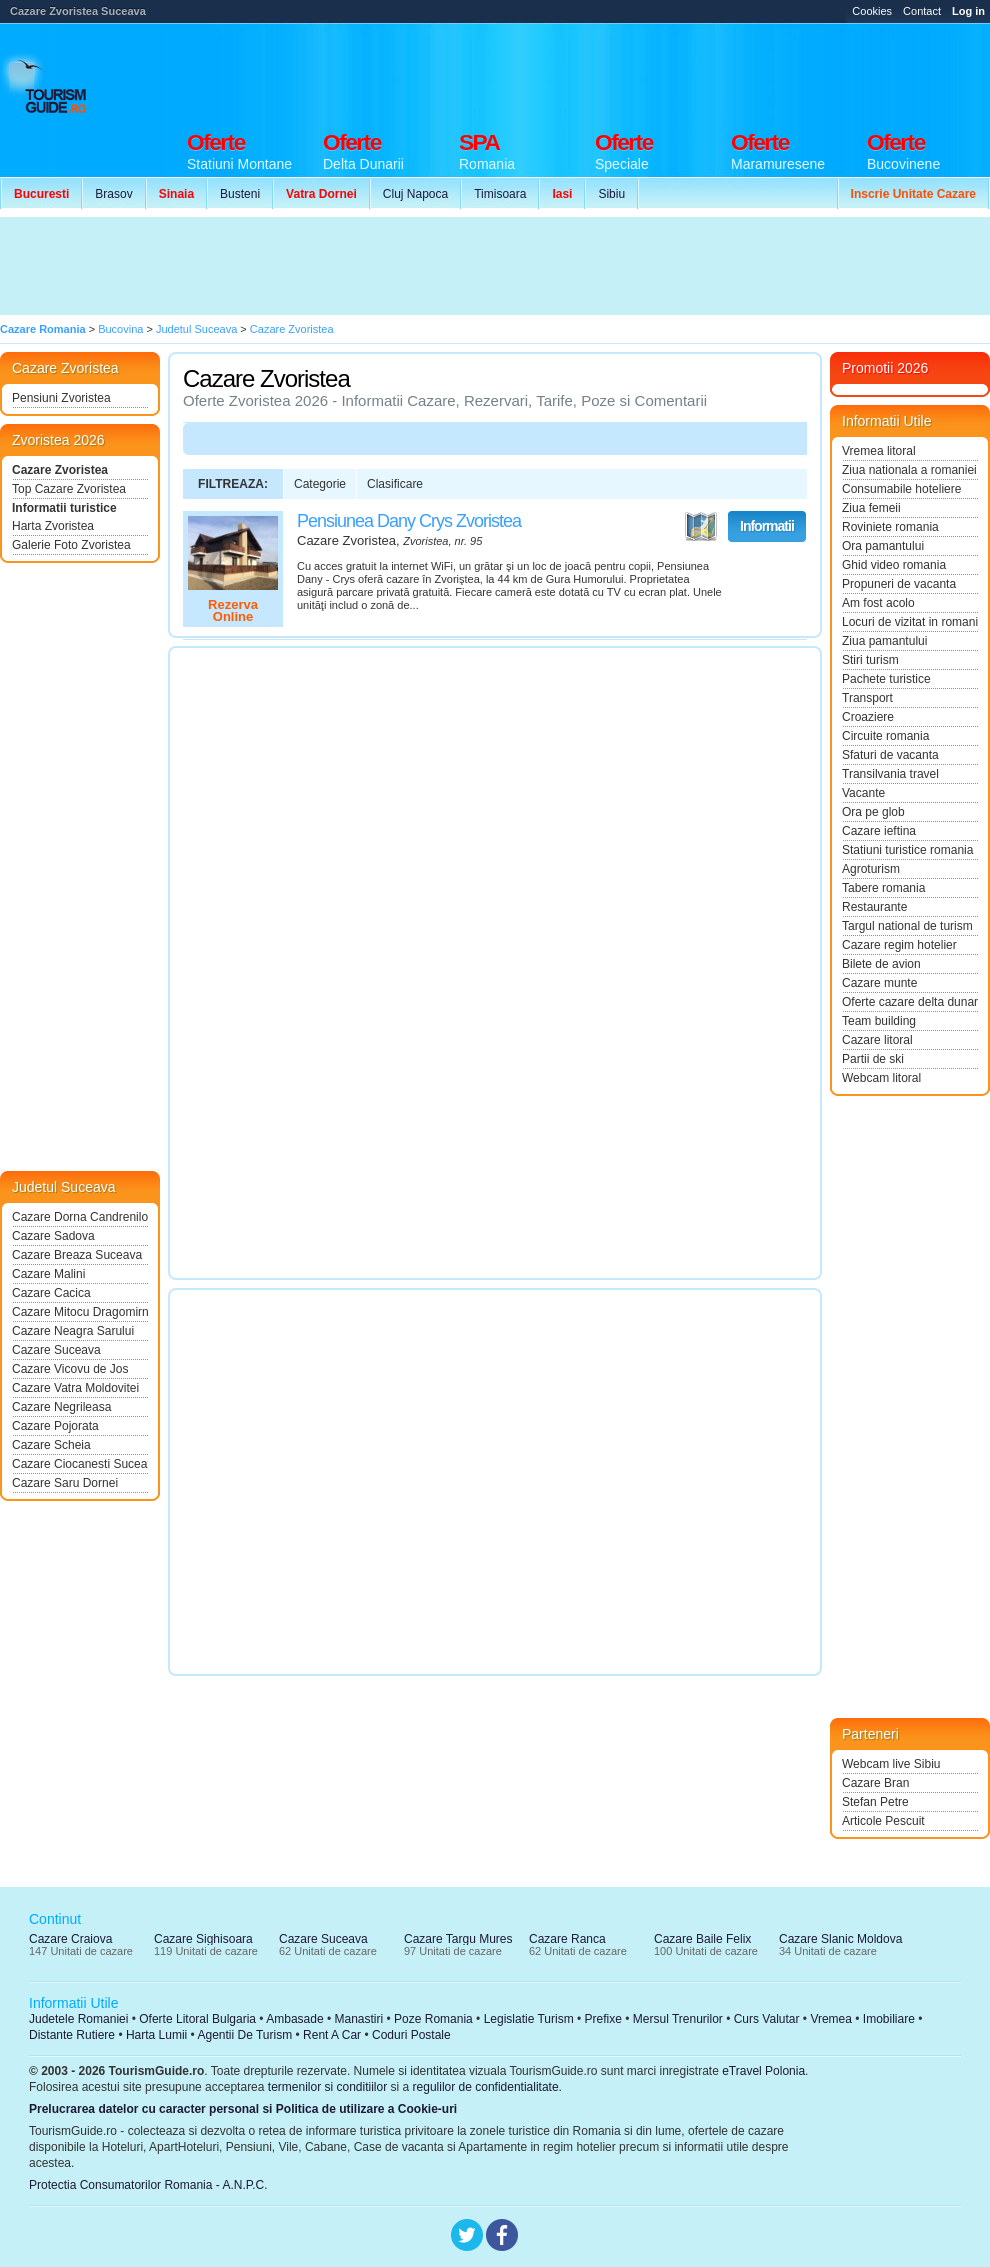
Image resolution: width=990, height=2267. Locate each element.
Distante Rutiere (72, 2035)
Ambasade (294, 2019)
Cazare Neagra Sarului (73, 1331)
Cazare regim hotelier (899, 945)
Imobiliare (889, 2019)
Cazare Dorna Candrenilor (80, 1217)
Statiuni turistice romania (907, 850)
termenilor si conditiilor (327, 2087)
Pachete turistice (886, 679)
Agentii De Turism (245, 2035)
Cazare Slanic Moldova (840, 1939)
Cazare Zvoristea (60, 470)
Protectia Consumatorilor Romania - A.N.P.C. (148, 2185)
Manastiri (358, 2019)
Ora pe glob (873, 812)
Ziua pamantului (884, 641)
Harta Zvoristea (53, 526)
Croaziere (868, 717)
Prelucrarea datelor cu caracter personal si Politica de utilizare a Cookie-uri (243, 2109)
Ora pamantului (883, 546)
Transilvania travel (890, 774)
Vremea (831, 2019)
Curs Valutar (767, 2019)
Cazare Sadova (53, 1236)
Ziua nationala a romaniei (909, 470)
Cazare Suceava (56, 1350)
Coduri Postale (411, 2035)
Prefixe (603, 2019)
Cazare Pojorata (55, 1426)
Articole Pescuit (883, 1821)
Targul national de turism (907, 926)
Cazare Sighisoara (203, 1939)
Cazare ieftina (879, 831)
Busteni (240, 194)
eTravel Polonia (763, 2071)
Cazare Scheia (51, 1445)
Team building (879, 1021)
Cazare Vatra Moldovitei (75, 1388)
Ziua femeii (871, 508)
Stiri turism (870, 660)
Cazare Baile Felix (702, 1939)
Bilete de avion (881, 964)
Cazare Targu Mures (458, 1939)
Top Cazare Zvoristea (69, 489)
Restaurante (874, 907)
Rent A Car (332, 2035)
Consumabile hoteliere (901, 489)
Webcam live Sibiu (891, 1764)
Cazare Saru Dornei (65, 1483)
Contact (922, 11)
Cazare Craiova (70, 1939)
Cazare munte (879, 983)
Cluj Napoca (415, 194)
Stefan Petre (875, 1802)
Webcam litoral (881, 1078)
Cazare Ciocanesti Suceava (80, 1464)
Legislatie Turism (529, 2019)
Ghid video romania (894, 565)
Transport (867, 698)
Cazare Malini (48, 1274)
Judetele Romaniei (78, 2019)
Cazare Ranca (567, 1939)
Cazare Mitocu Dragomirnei (80, 1312)
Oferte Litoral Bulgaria (197, 2019)
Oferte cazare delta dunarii (910, 1002)
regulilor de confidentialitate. (487, 2087)
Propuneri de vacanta (899, 584)
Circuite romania (885, 736)
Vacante (863, 793)
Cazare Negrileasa (61, 1407)
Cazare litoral (877, 1040)
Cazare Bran (875, 1783)
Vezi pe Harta (701, 527)
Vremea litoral (879, 451)
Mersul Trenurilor (678, 2019)
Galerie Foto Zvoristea (71, 545)
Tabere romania (883, 888)
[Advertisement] (368, 266)
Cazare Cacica (51, 1293)
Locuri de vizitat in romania (910, 622)
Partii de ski (873, 1059)
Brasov (113, 194)
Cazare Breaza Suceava (77, 1255)
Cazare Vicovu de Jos (70, 1369)
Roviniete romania (890, 527)
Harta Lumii (156, 2035)
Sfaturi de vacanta (890, 755)
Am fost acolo (878, 603)
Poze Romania (433, 2019)
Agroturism (871, 869)
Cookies (872, 11)
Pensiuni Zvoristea (61, 398)
